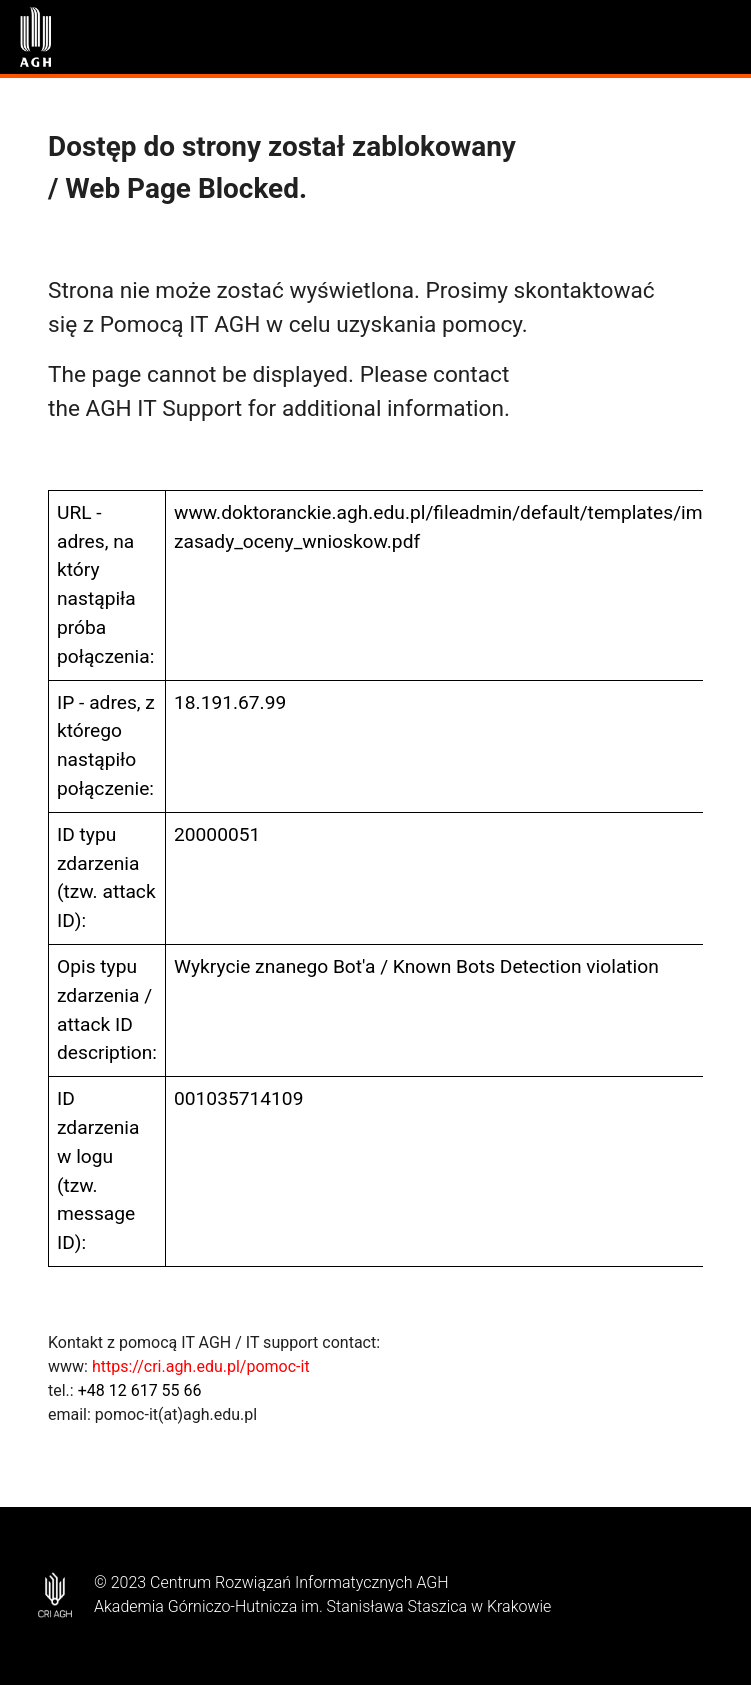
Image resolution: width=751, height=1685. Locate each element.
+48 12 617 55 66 (140, 1390)
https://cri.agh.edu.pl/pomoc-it (201, 1366)
